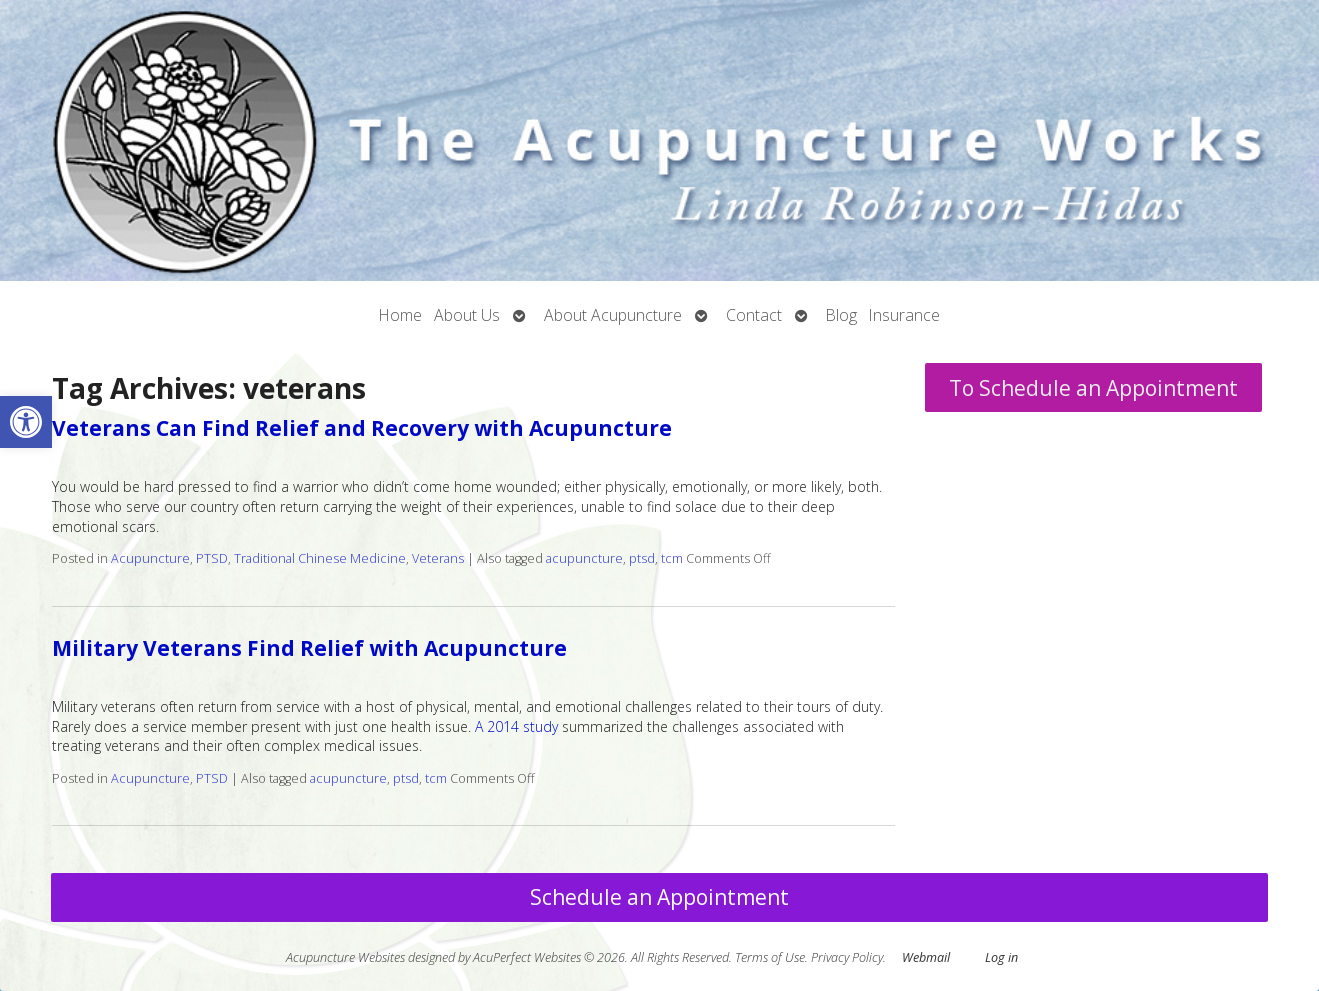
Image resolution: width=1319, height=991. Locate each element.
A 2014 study (516, 726)
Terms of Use (770, 957)
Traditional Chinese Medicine (320, 558)
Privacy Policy (847, 957)
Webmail (926, 957)
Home (400, 315)
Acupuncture (150, 558)
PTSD (212, 558)
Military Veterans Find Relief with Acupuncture (309, 648)
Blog (841, 315)
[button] (26, 422)
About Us (467, 315)
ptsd (642, 558)
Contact (754, 315)
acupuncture (584, 558)
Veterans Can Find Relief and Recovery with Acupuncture (362, 428)
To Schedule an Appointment (1093, 388)
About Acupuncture (613, 315)
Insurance (904, 315)
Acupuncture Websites (345, 957)
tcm (672, 558)
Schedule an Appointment (659, 897)
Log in (1001, 957)
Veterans (438, 558)
